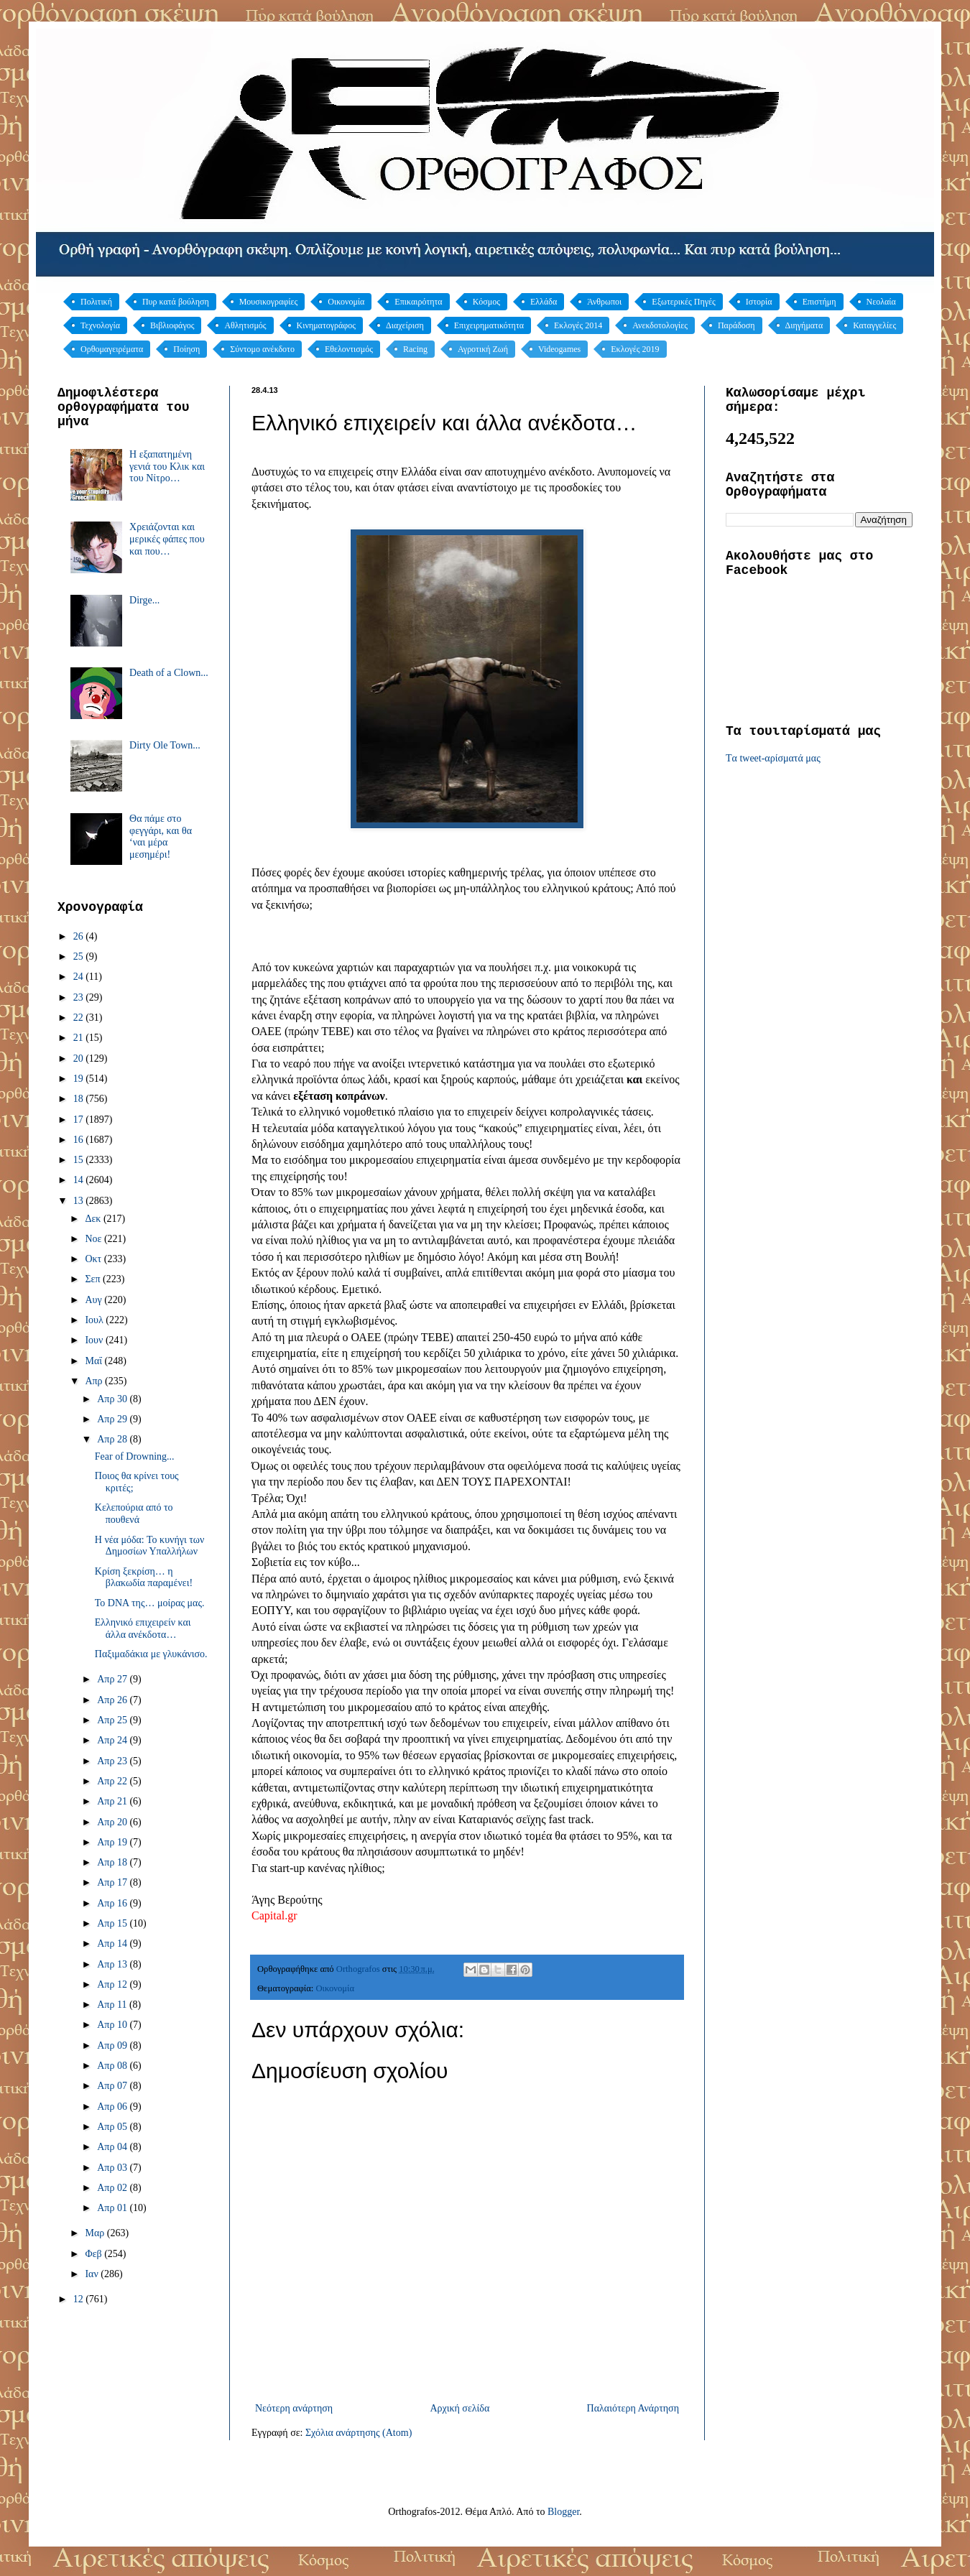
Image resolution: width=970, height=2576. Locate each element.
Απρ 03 (113, 2167)
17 (79, 1119)
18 (79, 1098)
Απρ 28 (113, 1439)
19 (79, 1078)
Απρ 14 (113, 1943)
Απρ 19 (113, 1842)
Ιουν (95, 1340)
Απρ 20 (113, 1822)
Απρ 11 (113, 2004)
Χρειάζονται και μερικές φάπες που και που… (167, 539)
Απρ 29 (113, 1419)
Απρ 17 (113, 1882)
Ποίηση (186, 349)
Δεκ (94, 1218)
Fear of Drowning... (135, 1456)
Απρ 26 (113, 1700)
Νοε (94, 1238)
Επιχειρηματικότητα (489, 325)
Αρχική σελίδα (459, 2408)
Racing (415, 349)
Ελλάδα (543, 302)
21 (79, 1037)
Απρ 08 (113, 2065)
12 (79, 2299)
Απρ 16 (113, 1903)
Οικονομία (346, 302)
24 (79, 976)
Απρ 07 (113, 2085)
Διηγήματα (804, 325)
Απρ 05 (113, 2126)
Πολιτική (96, 302)
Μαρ (95, 2233)
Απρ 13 (113, 1964)
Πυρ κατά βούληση (175, 302)
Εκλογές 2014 (578, 325)
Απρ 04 (113, 2146)
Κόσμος (486, 302)
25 (79, 956)
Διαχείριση (405, 325)
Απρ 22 (113, 1781)
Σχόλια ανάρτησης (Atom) (358, 2432)
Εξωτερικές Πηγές (684, 302)
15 (79, 1159)
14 (79, 1180)
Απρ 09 (113, 2045)
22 (79, 1017)
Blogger (563, 2511)
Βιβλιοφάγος (172, 325)
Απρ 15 (113, 1923)
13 (79, 1200)
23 (79, 997)
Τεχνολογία (100, 325)
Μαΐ (94, 1361)
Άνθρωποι (604, 302)
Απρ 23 (113, 1761)
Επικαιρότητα (418, 302)
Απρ (95, 1381)
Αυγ (94, 1299)
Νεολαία (881, 302)
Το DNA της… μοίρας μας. (150, 1603)
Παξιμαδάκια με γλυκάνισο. (151, 1654)
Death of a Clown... (168, 672)
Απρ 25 (113, 1720)
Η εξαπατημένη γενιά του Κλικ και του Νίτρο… (167, 466)
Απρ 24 (113, 1740)
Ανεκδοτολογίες (660, 325)
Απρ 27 (113, 1679)
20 (79, 1058)
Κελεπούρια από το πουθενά (134, 1513)
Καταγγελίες (874, 325)
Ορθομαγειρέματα (111, 349)
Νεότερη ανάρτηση (294, 2408)
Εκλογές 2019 (635, 349)
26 (79, 936)
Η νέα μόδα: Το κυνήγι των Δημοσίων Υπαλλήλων (150, 1545)
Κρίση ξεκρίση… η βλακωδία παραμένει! (144, 1577)
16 (79, 1139)
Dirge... (144, 600)
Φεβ (94, 2253)
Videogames (559, 349)
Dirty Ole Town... (164, 745)
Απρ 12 (113, 1984)
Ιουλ (95, 1320)
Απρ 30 (113, 1399)
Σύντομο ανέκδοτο (262, 349)
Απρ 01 (113, 2207)
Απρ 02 (113, 2187)
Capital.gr (274, 1915)
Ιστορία (759, 302)
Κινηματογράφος (326, 325)
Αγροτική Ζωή (483, 349)
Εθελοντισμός (349, 349)
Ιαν (93, 2274)
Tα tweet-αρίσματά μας (773, 758)
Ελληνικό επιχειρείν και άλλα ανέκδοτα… (143, 1628)
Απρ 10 (113, 2024)
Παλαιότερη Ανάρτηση (633, 2408)
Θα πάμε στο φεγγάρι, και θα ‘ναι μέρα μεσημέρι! (160, 836)
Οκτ (94, 1259)
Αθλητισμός (245, 325)
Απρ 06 (113, 2106)
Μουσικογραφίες (268, 302)
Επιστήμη (819, 302)
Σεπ (94, 1279)
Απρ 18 (113, 1862)
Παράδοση (736, 325)
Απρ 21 (113, 1801)
